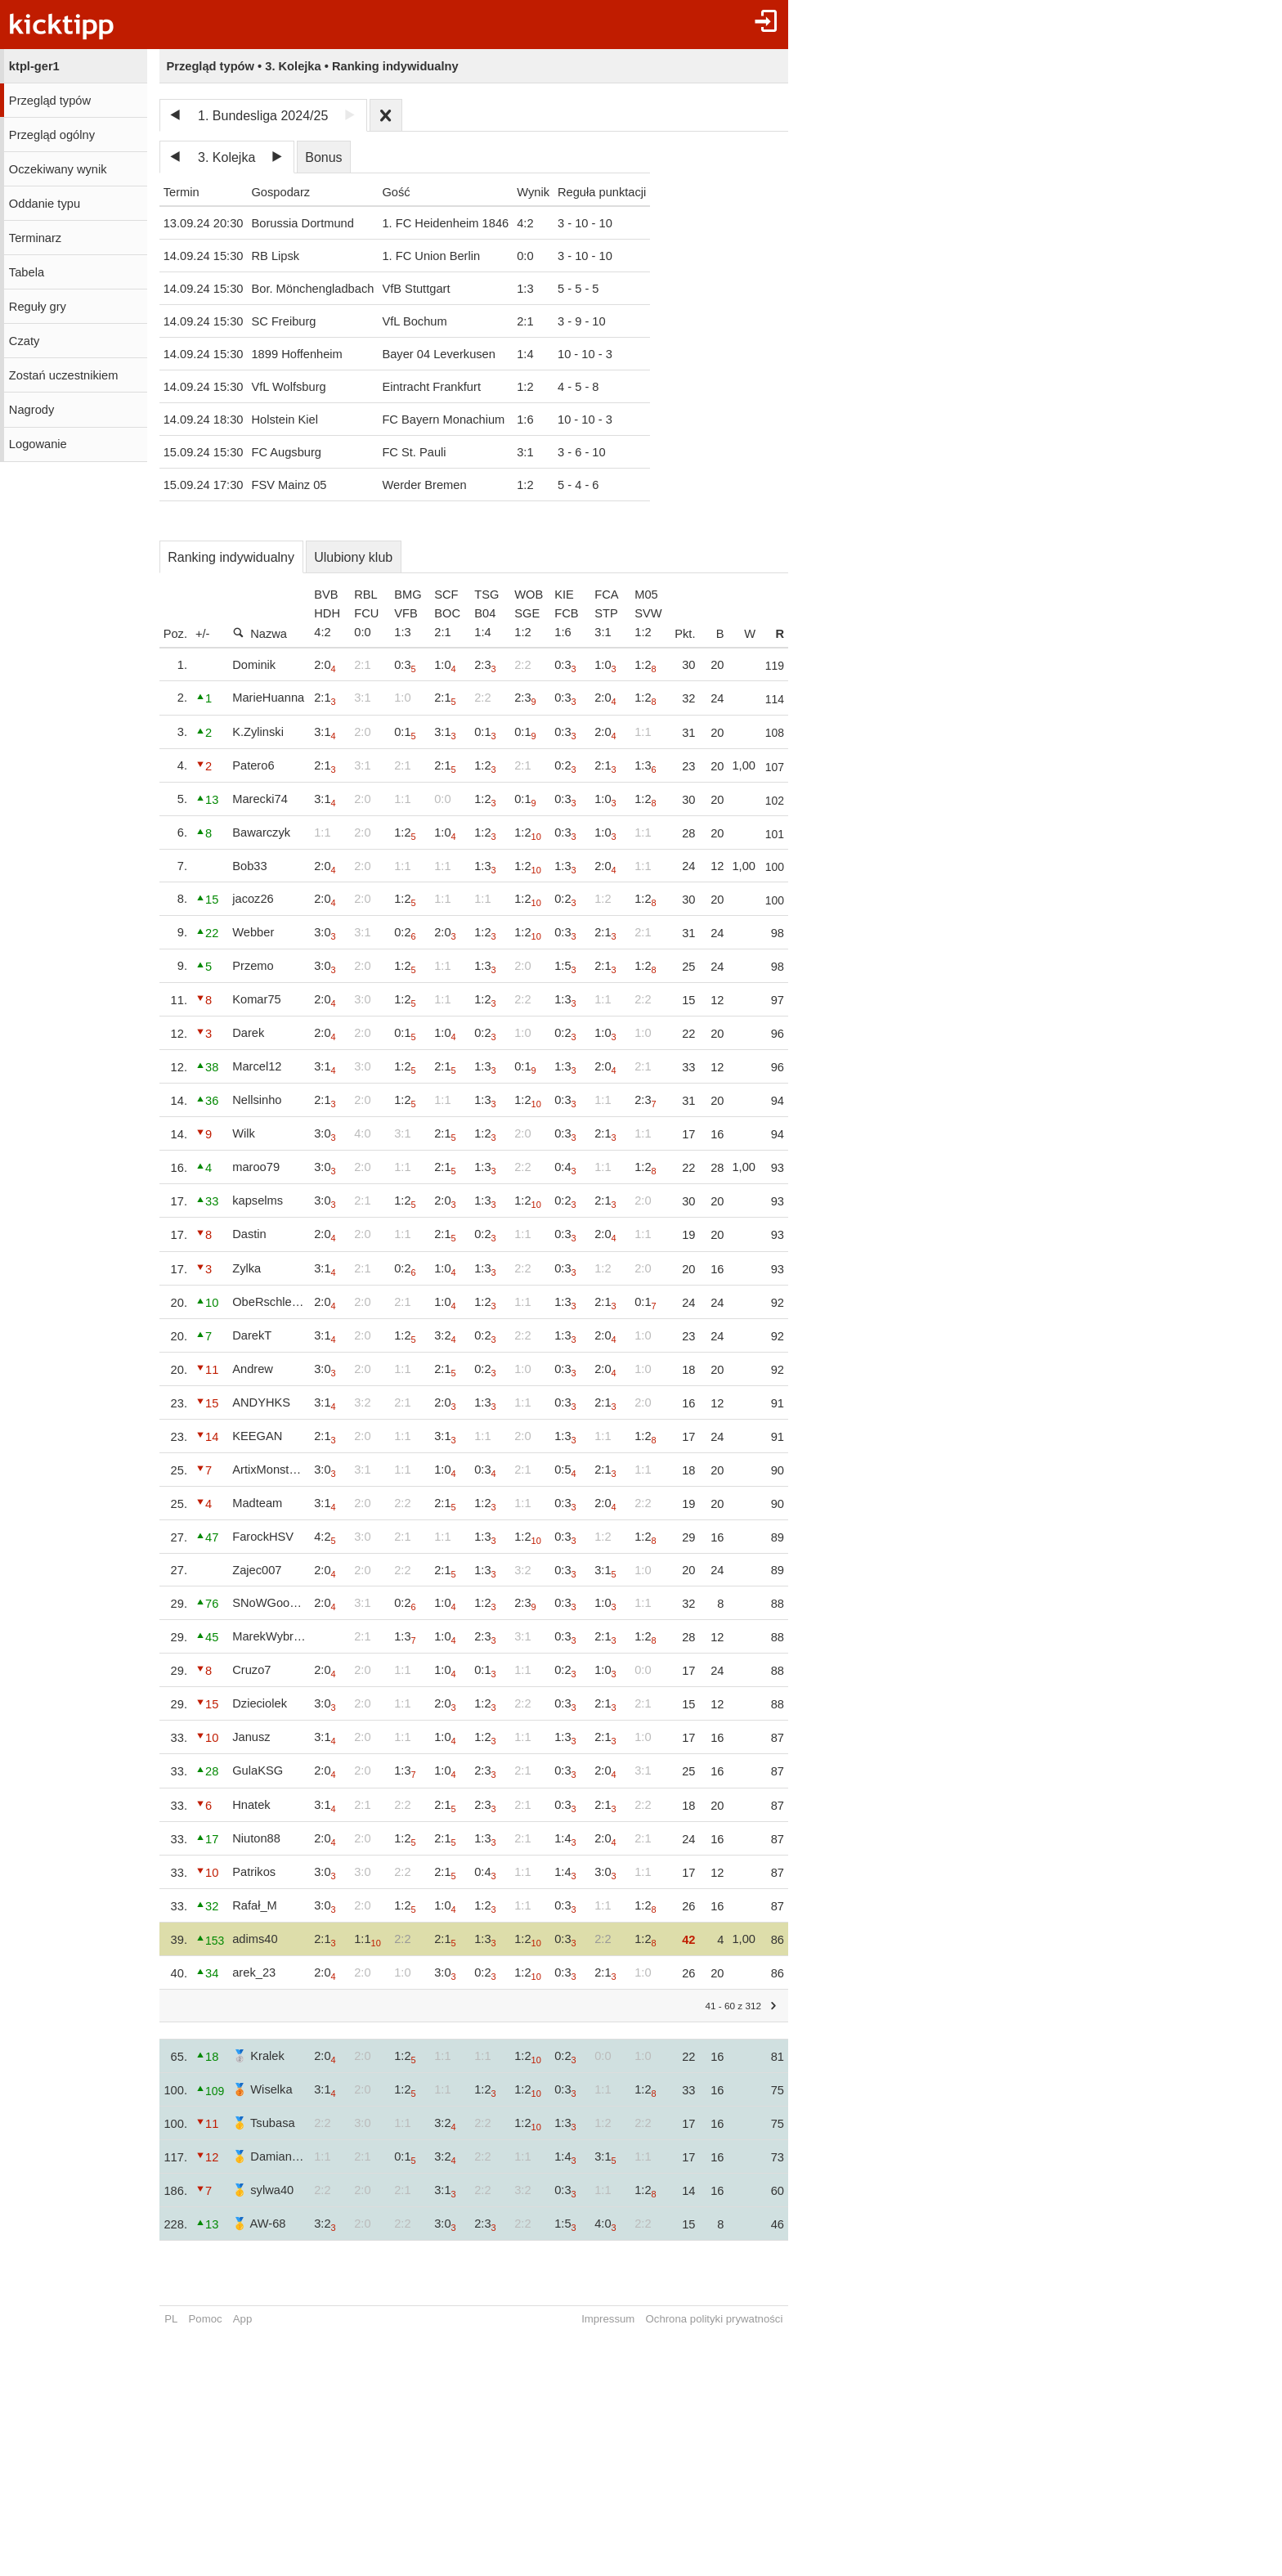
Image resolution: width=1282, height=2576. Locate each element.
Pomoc (205, 2319)
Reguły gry (37, 306)
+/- (202, 633)
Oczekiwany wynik (58, 169)
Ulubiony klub (353, 557)
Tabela (26, 272)
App (242, 2319)
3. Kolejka (226, 157)
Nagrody (31, 409)
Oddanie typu (44, 203)
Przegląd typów (50, 100)
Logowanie (38, 444)
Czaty (24, 341)
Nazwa (259, 633)
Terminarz (35, 238)
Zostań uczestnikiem (64, 375)
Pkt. (701, 633)
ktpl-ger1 (34, 66)
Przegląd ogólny (52, 134)
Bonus (323, 157)
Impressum (624, 2319)
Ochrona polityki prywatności (730, 2319)
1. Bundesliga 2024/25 (263, 116)
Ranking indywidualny (231, 557)
